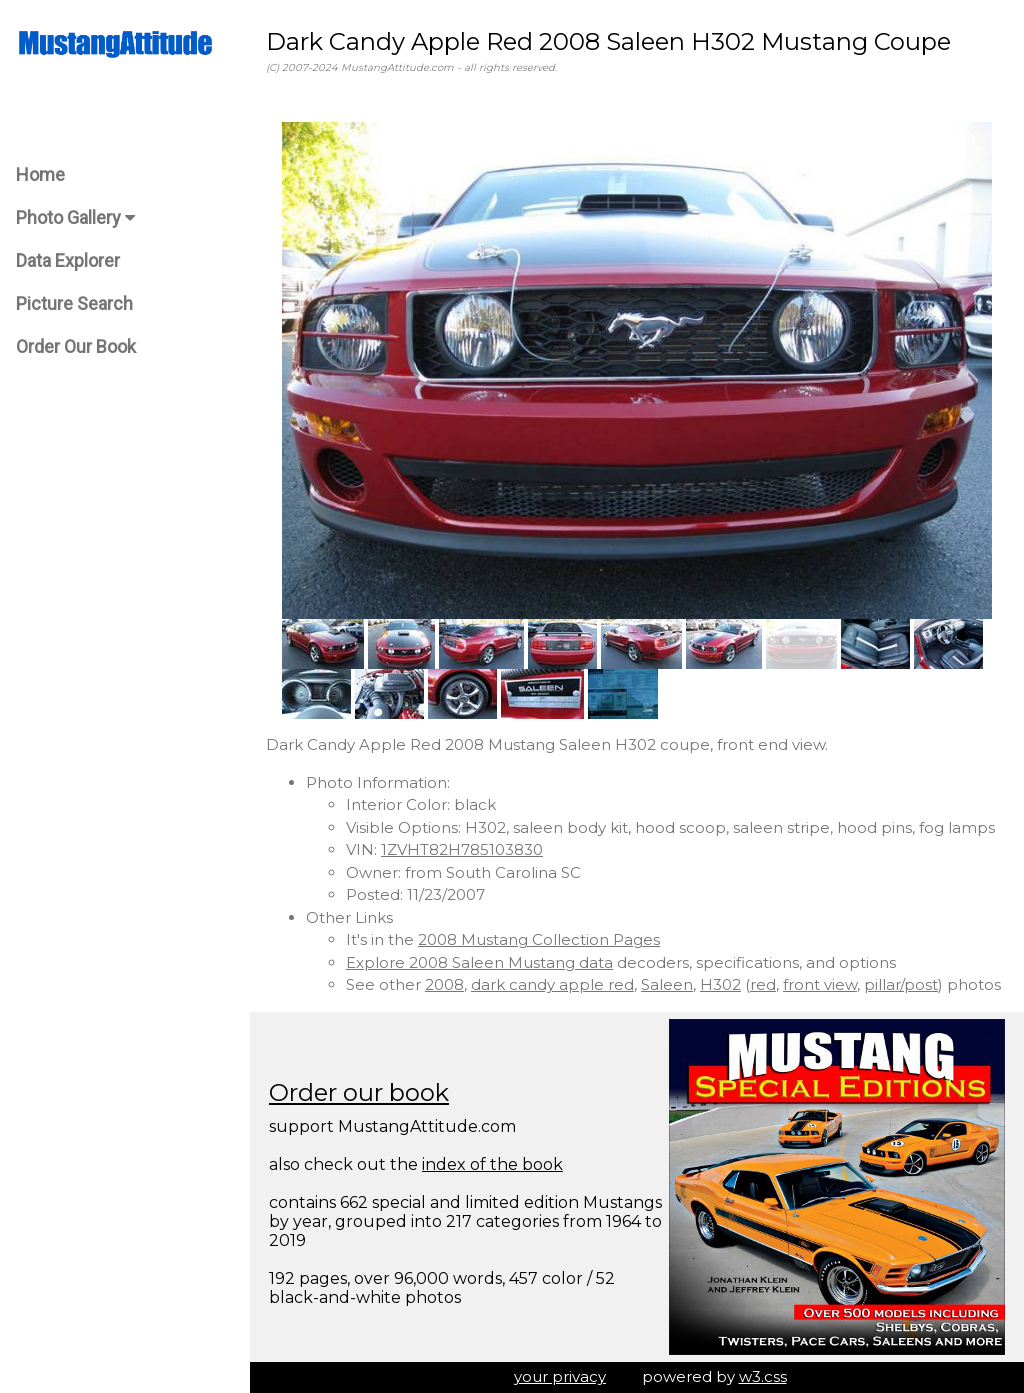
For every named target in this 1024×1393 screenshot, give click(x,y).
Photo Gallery (75, 217)
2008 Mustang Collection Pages (539, 939)
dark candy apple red (552, 984)
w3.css (763, 1376)
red (763, 984)
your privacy (560, 1376)
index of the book (492, 1164)
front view (820, 984)
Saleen (667, 984)
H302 (720, 984)
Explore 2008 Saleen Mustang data (479, 962)
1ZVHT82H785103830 (462, 849)
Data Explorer (68, 260)
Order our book (359, 1092)
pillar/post (901, 984)
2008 (444, 984)
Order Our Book (76, 346)
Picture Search (74, 303)
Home (40, 174)
